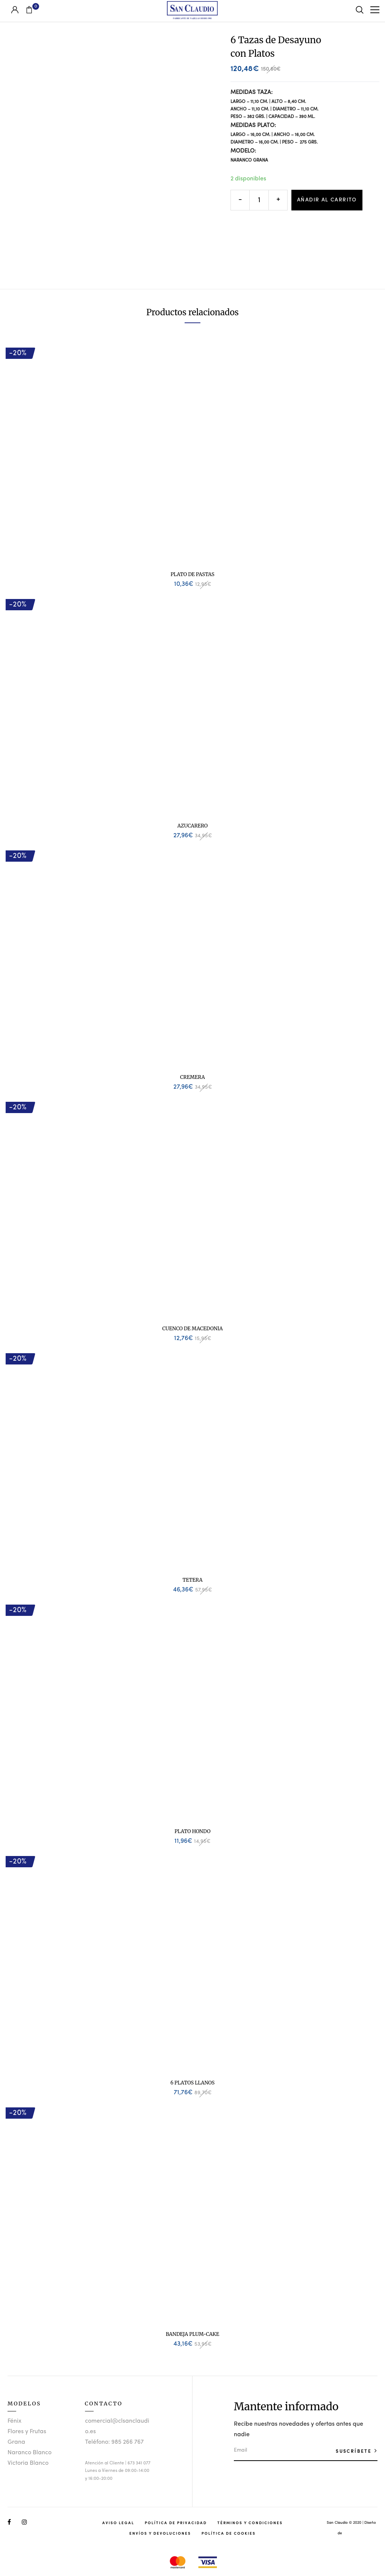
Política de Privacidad (176, 2522)
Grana (16, 2442)
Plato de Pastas (193, 574)
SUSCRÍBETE (354, 2451)
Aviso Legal (118, 2522)
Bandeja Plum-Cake (192, 2334)
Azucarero (192, 826)
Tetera (192, 1580)
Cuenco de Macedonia (192, 1328)
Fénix (14, 2421)
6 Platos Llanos (192, 2083)
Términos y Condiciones (250, 2522)
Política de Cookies (229, 2533)
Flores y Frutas (27, 2432)
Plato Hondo (192, 1831)
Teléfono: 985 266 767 (114, 2442)
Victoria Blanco (28, 2463)
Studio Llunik (354, 2533)
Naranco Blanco (30, 2453)
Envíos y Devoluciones (160, 2533)
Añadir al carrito (327, 200)
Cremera (192, 1077)
